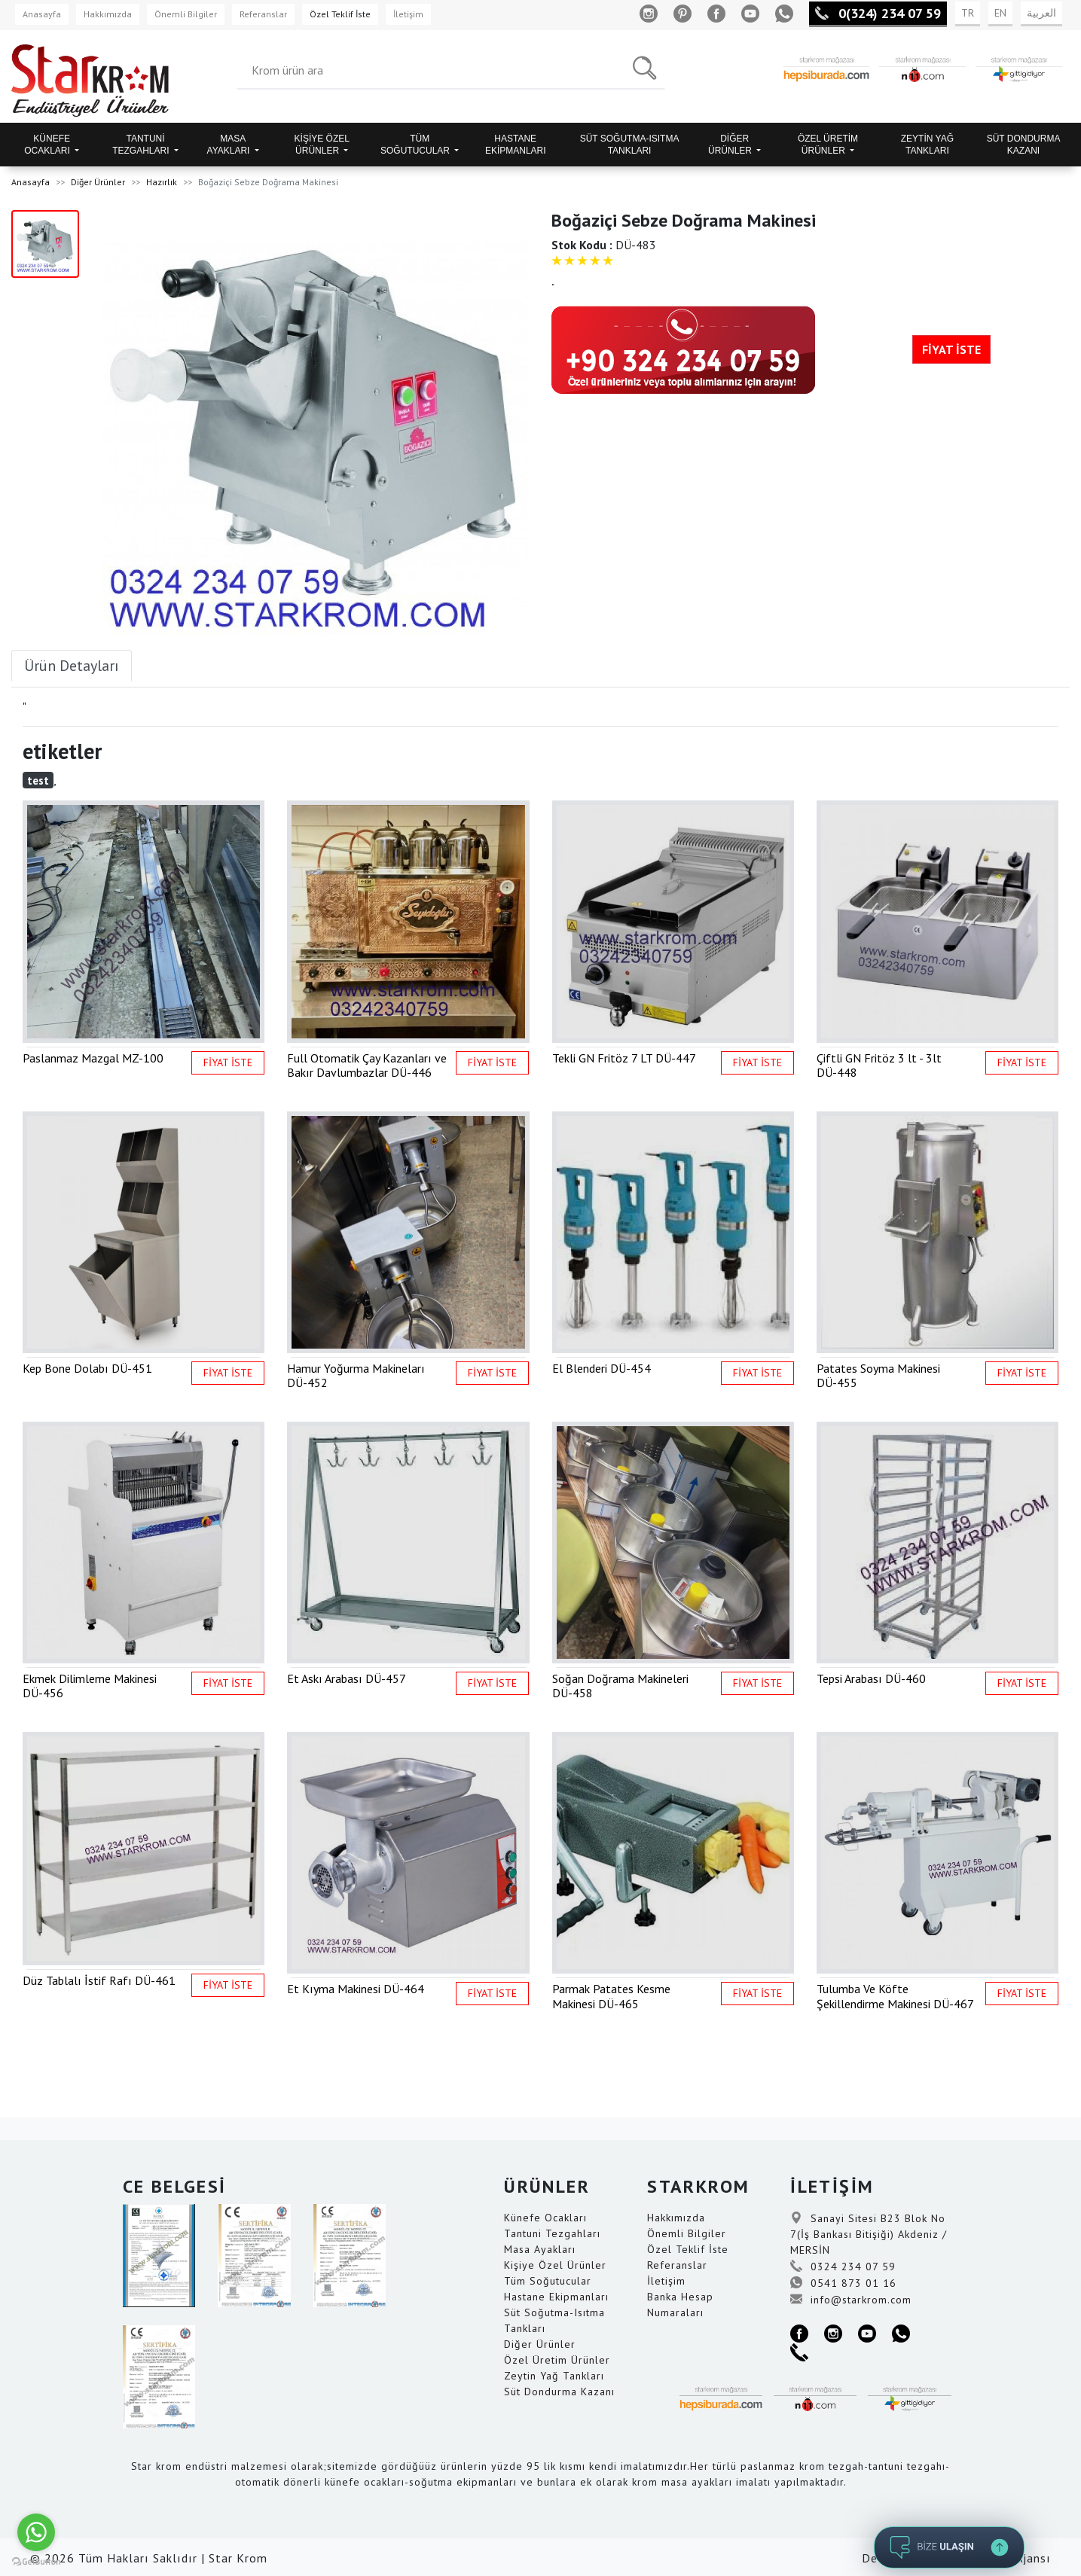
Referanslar (263, 14)
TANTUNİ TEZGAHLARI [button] (142, 144)
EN (1000, 13)
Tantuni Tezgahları (552, 2233)
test (38, 780)
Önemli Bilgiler (185, 14)
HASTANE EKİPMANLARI (515, 144)
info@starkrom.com (851, 2299)
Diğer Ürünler (98, 181)
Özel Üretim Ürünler (557, 2360)
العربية (1041, 13)
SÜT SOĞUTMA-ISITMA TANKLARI (629, 144)
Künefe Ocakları (545, 2217)
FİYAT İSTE (951, 349)
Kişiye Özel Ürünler (555, 2265)
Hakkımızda (108, 14)
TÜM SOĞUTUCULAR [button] (416, 144)
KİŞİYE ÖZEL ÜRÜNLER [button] (322, 144)
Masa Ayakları (540, 2249)
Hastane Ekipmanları (556, 2296)
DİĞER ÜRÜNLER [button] (731, 144)
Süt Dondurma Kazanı (559, 2391)
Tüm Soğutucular (547, 2281)
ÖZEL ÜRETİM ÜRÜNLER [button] (828, 144)
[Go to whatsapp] (36, 2532)
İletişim (408, 14)
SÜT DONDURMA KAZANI (1024, 144)
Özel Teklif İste (340, 14)
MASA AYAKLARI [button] (229, 144)
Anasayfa (42, 14)
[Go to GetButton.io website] (36, 2560)
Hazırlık (161, 181)
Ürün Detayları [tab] (71, 665)
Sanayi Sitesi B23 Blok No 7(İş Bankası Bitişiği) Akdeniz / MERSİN (868, 2234)
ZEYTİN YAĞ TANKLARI (927, 144)
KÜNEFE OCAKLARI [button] (48, 144)
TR (967, 13)
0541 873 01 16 (843, 2283)
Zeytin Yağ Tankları (554, 2375)
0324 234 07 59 (843, 2266)
